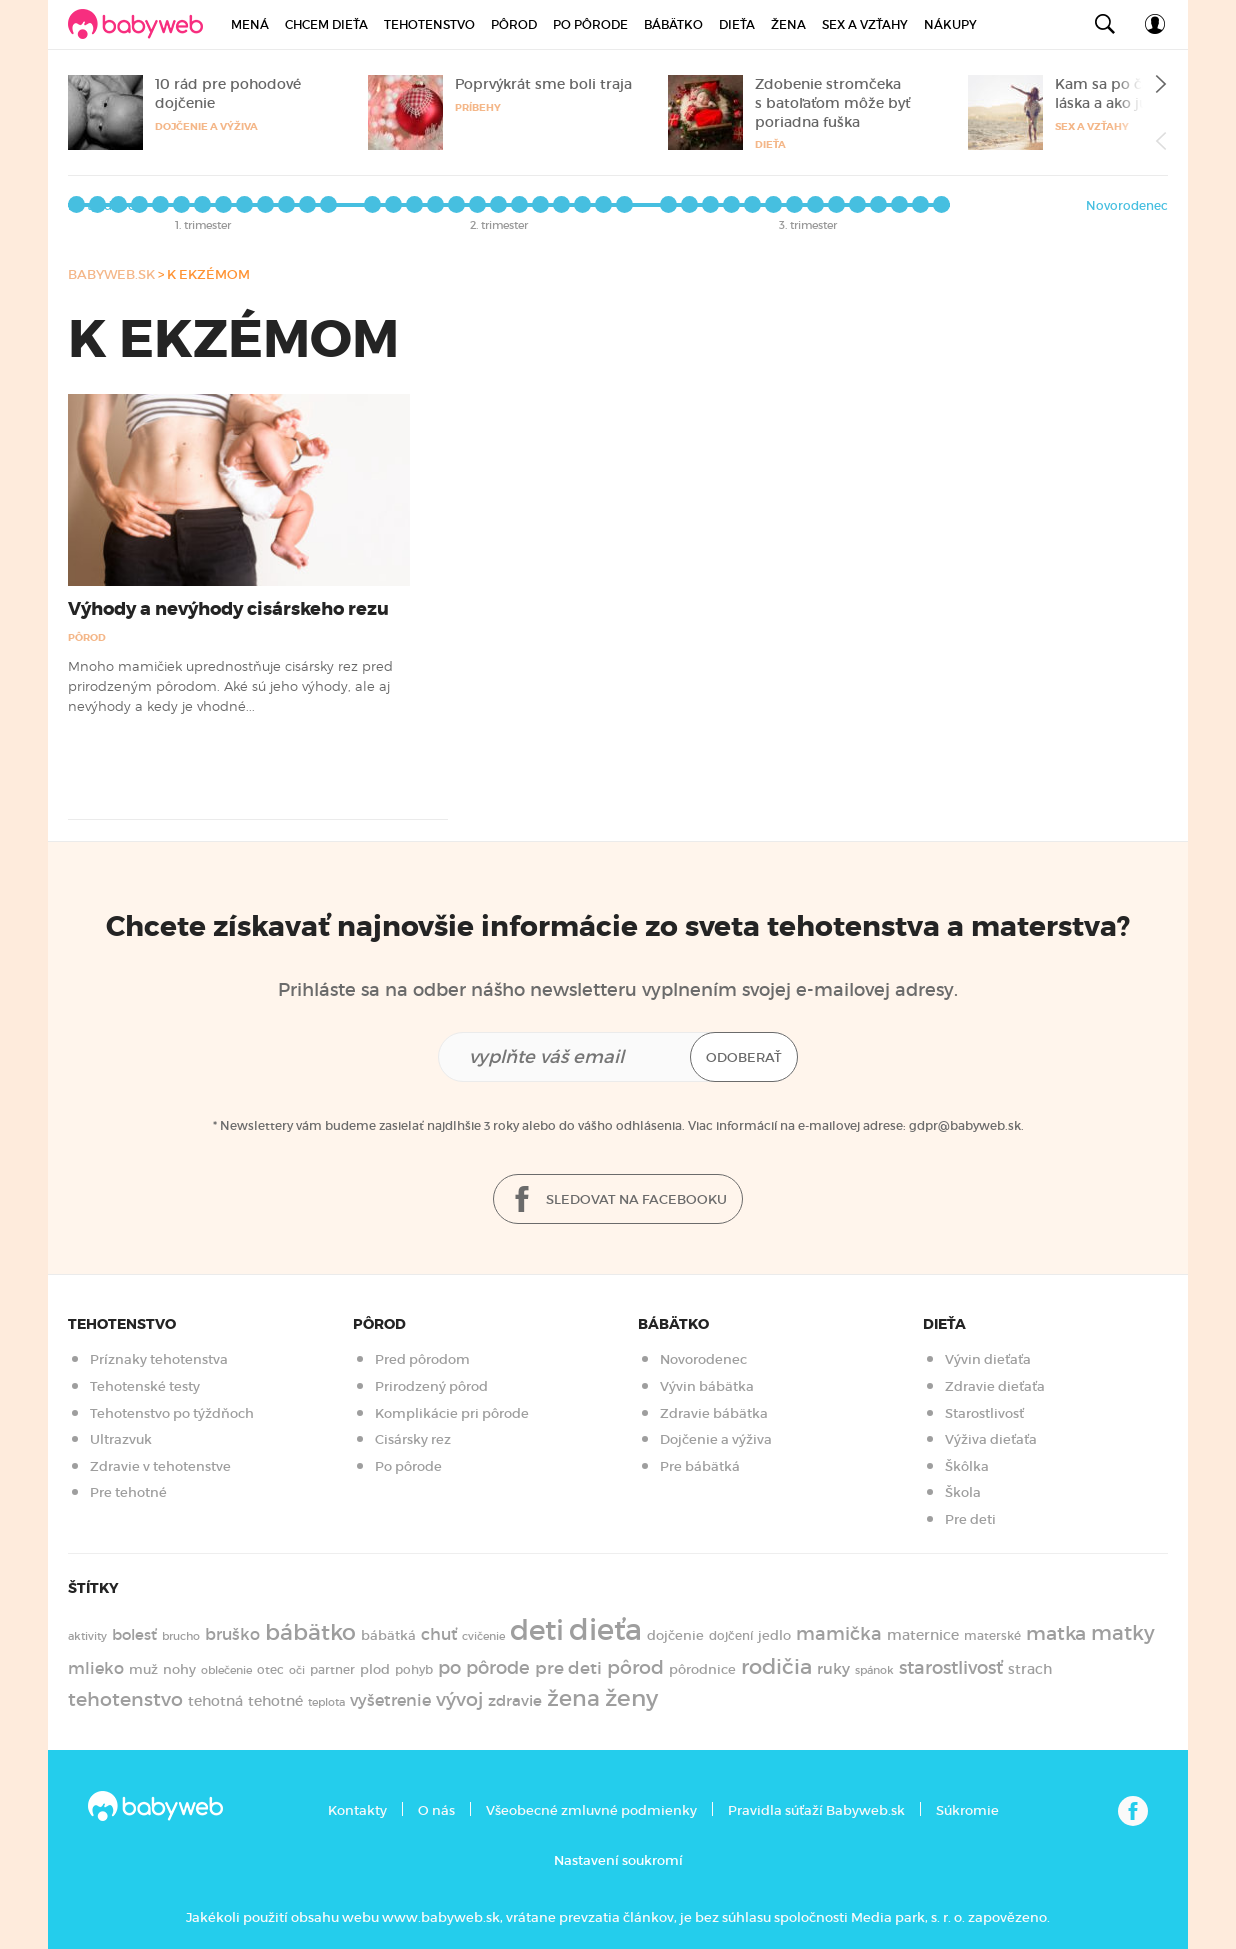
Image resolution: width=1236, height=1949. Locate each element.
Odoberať (744, 1057)
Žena (788, 24)
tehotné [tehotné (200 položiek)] (275, 1701)
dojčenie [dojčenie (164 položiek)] (675, 1635)
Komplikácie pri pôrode (452, 1413)
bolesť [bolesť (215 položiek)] (134, 1635)
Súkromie (967, 1810)
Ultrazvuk (121, 1439)
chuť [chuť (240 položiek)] (439, 1634)
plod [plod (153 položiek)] (375, 1669)
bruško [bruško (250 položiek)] (232, 1634)
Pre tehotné (128, 1492)
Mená (250, 24)
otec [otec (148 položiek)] (270, 1669)
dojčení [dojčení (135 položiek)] (731, 1636)
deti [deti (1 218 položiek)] (537, 1630)
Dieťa (737, 24)
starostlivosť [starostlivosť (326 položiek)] (951, 1668)
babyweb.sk (111, 274)
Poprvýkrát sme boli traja (543, 84)
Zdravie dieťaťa (995, 1386)
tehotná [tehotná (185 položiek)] (215, 1701)
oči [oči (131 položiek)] (297, 1670)
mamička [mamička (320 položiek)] (839, 1634)
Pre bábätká (700, 1466)
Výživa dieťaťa (991, 1439)
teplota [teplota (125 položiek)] (326, 1702)
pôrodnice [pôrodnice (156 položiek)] (702, 1669)
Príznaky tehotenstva (159, 1359)
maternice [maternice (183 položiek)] (923, 1635)
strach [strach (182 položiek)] (1030, 1669)
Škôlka (967, 1466)
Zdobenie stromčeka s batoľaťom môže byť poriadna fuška (832, 103)
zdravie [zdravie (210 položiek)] (515, 1701)
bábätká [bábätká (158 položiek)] (388, 1635)
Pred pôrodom (422, 1359)
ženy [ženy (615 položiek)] (631, 1698)
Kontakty (357, 1810)
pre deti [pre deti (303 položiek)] (568, 1668)
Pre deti (970, 1519)
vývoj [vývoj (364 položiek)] (459, 1699)
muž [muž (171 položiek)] (143, 1669)
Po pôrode (590, 24)
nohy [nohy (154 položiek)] (179, 1669)
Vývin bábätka (707, 1386)
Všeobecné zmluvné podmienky (591, 1810)
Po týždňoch (105, 205)
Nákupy (950, 24)
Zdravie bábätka (714, 1413)
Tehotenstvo (429, 24)
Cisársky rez (413, 1439)
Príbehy (478, 107)
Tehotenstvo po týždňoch (172, 1413)
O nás (436, 1810)
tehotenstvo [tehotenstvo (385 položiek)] (125, 1699)
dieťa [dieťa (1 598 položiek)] (605, 1630)
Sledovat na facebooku (618, 1201)
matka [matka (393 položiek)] (1056, 1633)
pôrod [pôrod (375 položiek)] (635, 1667)
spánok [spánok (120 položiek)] (874, 1670)
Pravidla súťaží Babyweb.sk (816, 1810)
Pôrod (514, 24)
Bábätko (673, 24)
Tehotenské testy (145, 1386)
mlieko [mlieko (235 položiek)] (96, 1668)
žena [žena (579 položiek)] (573, 1698)
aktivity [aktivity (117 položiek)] (87, 1636)
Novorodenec (1127, 205)
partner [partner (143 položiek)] (332, 1669)
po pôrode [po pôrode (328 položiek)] (484, 1667)
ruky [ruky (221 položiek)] (833, 1668)
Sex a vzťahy (865, 24)
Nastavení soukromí (618, 1860)
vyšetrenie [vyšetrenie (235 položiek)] (390, 1700)
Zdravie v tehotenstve (160, 1466)
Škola (963, 1492)
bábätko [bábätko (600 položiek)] (310, 1632)
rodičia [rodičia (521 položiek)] (776, 1666)
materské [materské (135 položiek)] (992, 1636)
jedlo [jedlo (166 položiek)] (774, 1635)
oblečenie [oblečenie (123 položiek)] (226, 1670)
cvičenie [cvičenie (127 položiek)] (483, 1636)
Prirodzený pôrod (431, 1386)
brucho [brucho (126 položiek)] (181, 1636)
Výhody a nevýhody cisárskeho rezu (228, 609)
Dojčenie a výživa (206, 126)
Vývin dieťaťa (988, 1359)
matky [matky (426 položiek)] (1123, 1633)
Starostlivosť (984, 1413)
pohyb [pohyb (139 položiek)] (414, 1669)
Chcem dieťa (326, 24)
